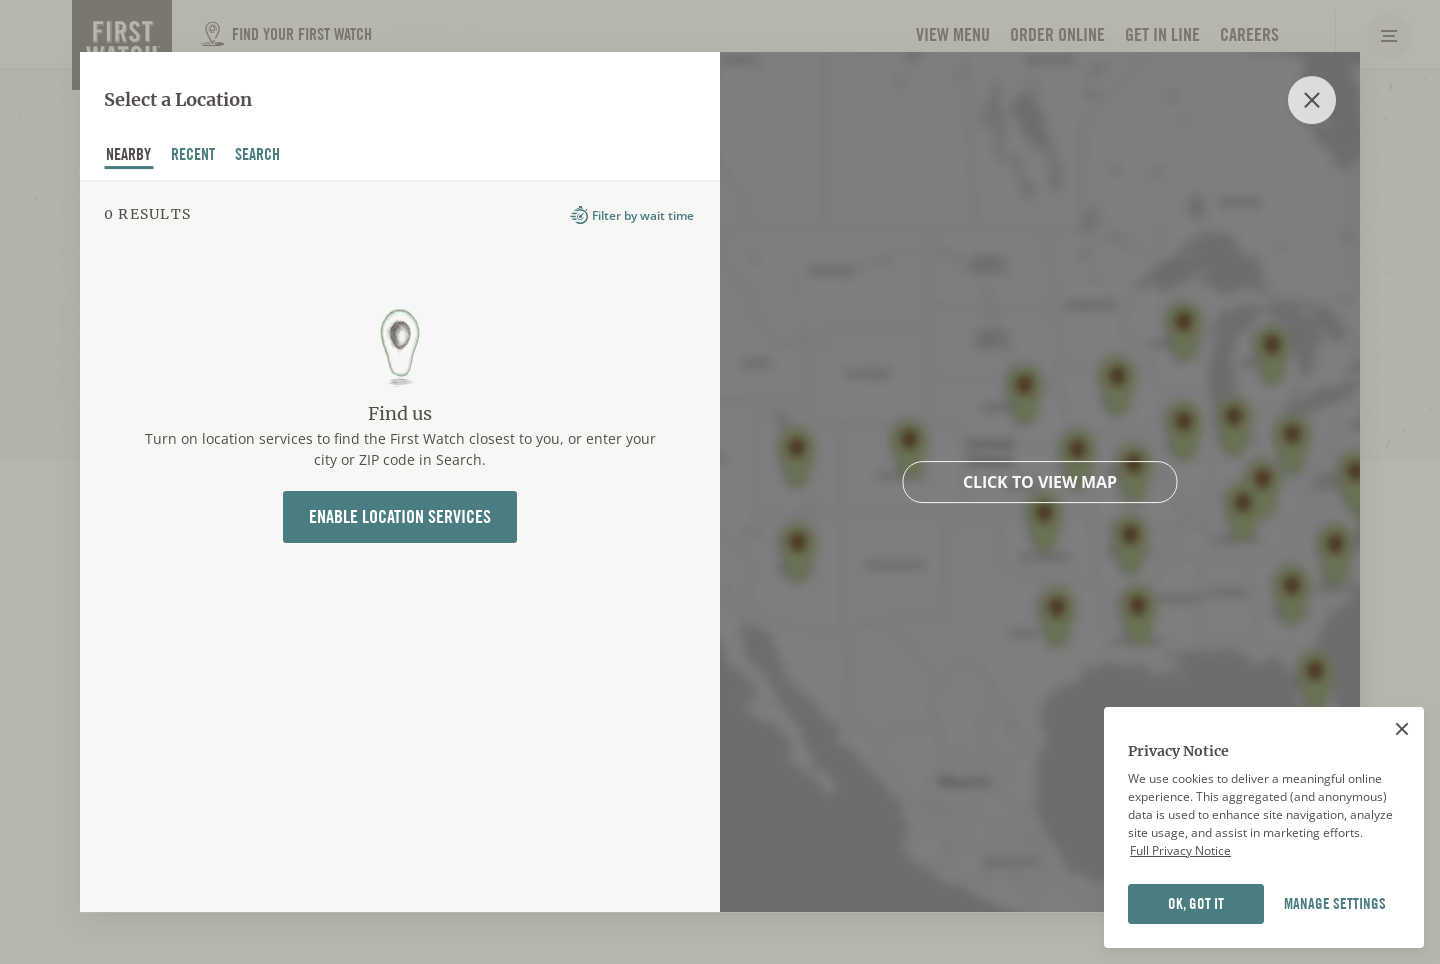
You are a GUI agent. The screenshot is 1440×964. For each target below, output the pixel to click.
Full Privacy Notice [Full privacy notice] (1180, 850)
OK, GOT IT (1196, 904)
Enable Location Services (400, 516)
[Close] (1402, 729)
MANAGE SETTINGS (1335, 904)
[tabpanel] (400, 546)
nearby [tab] (129, 157)
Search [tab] (258, 157)
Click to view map (1040, 482)
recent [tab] (193, 157)
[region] (1264, 828)
